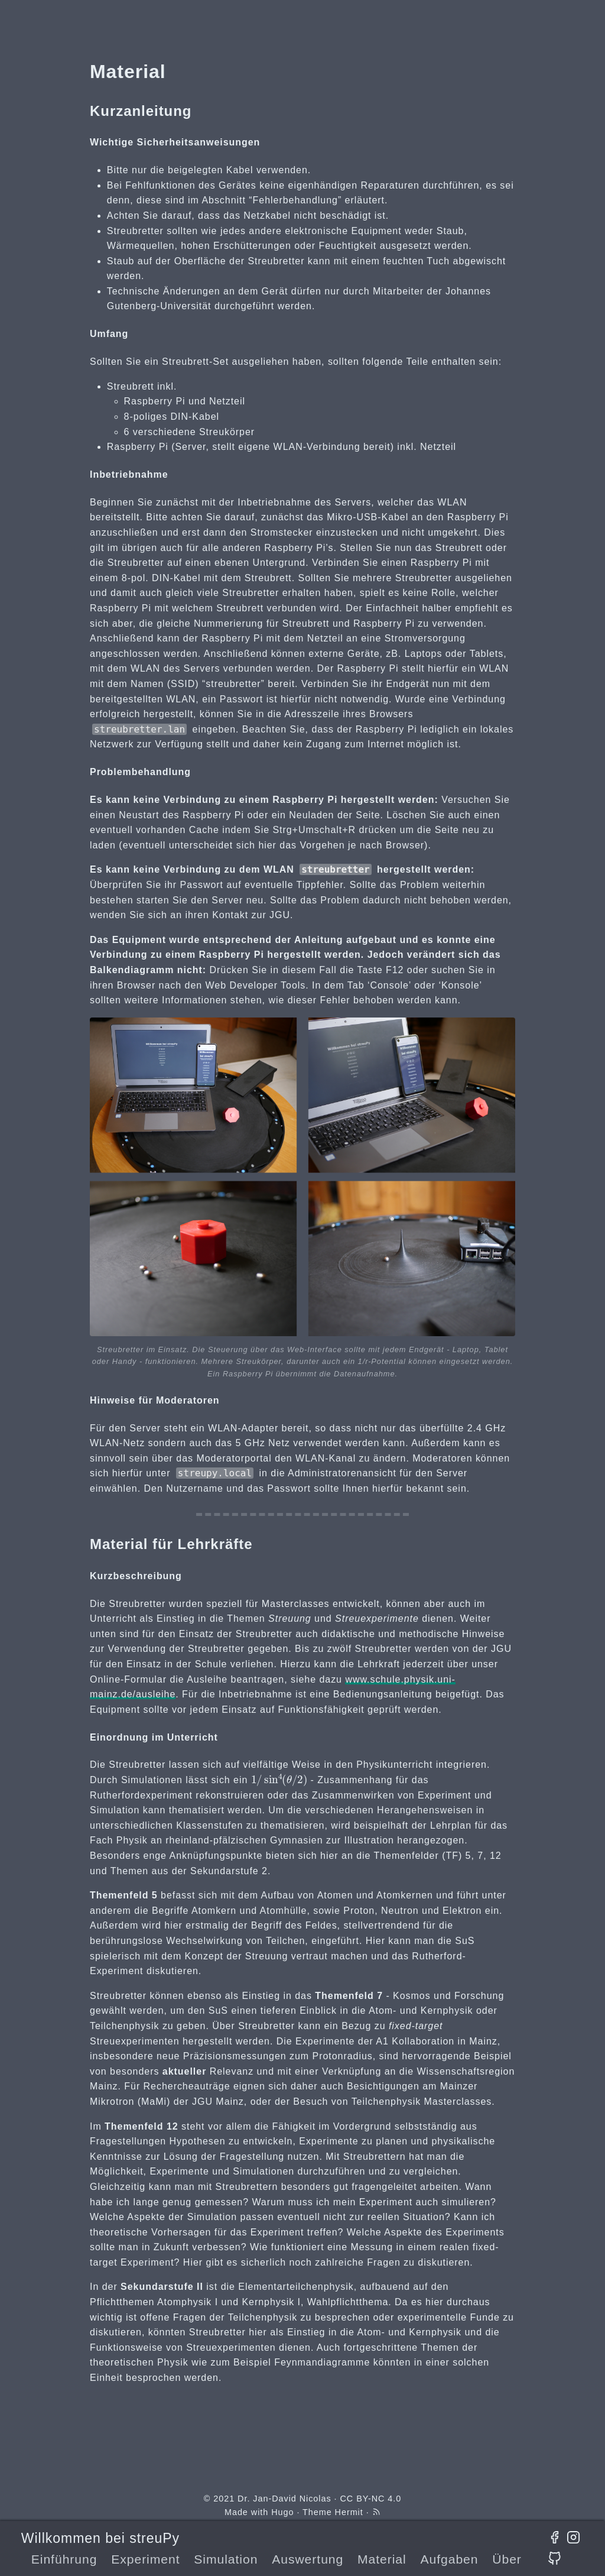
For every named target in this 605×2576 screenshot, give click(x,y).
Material (381, 2559)
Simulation (226, 2559)
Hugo (282, 2512)
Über (507, 2559)
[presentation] (279, 1779)
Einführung (64, 2559)
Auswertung (307, 2559)
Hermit (349, 2512)
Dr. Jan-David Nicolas (284, 2498)
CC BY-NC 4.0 (370, 2498)
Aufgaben (449, 2559)
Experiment (145, 2559)
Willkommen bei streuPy (100, 2538)
